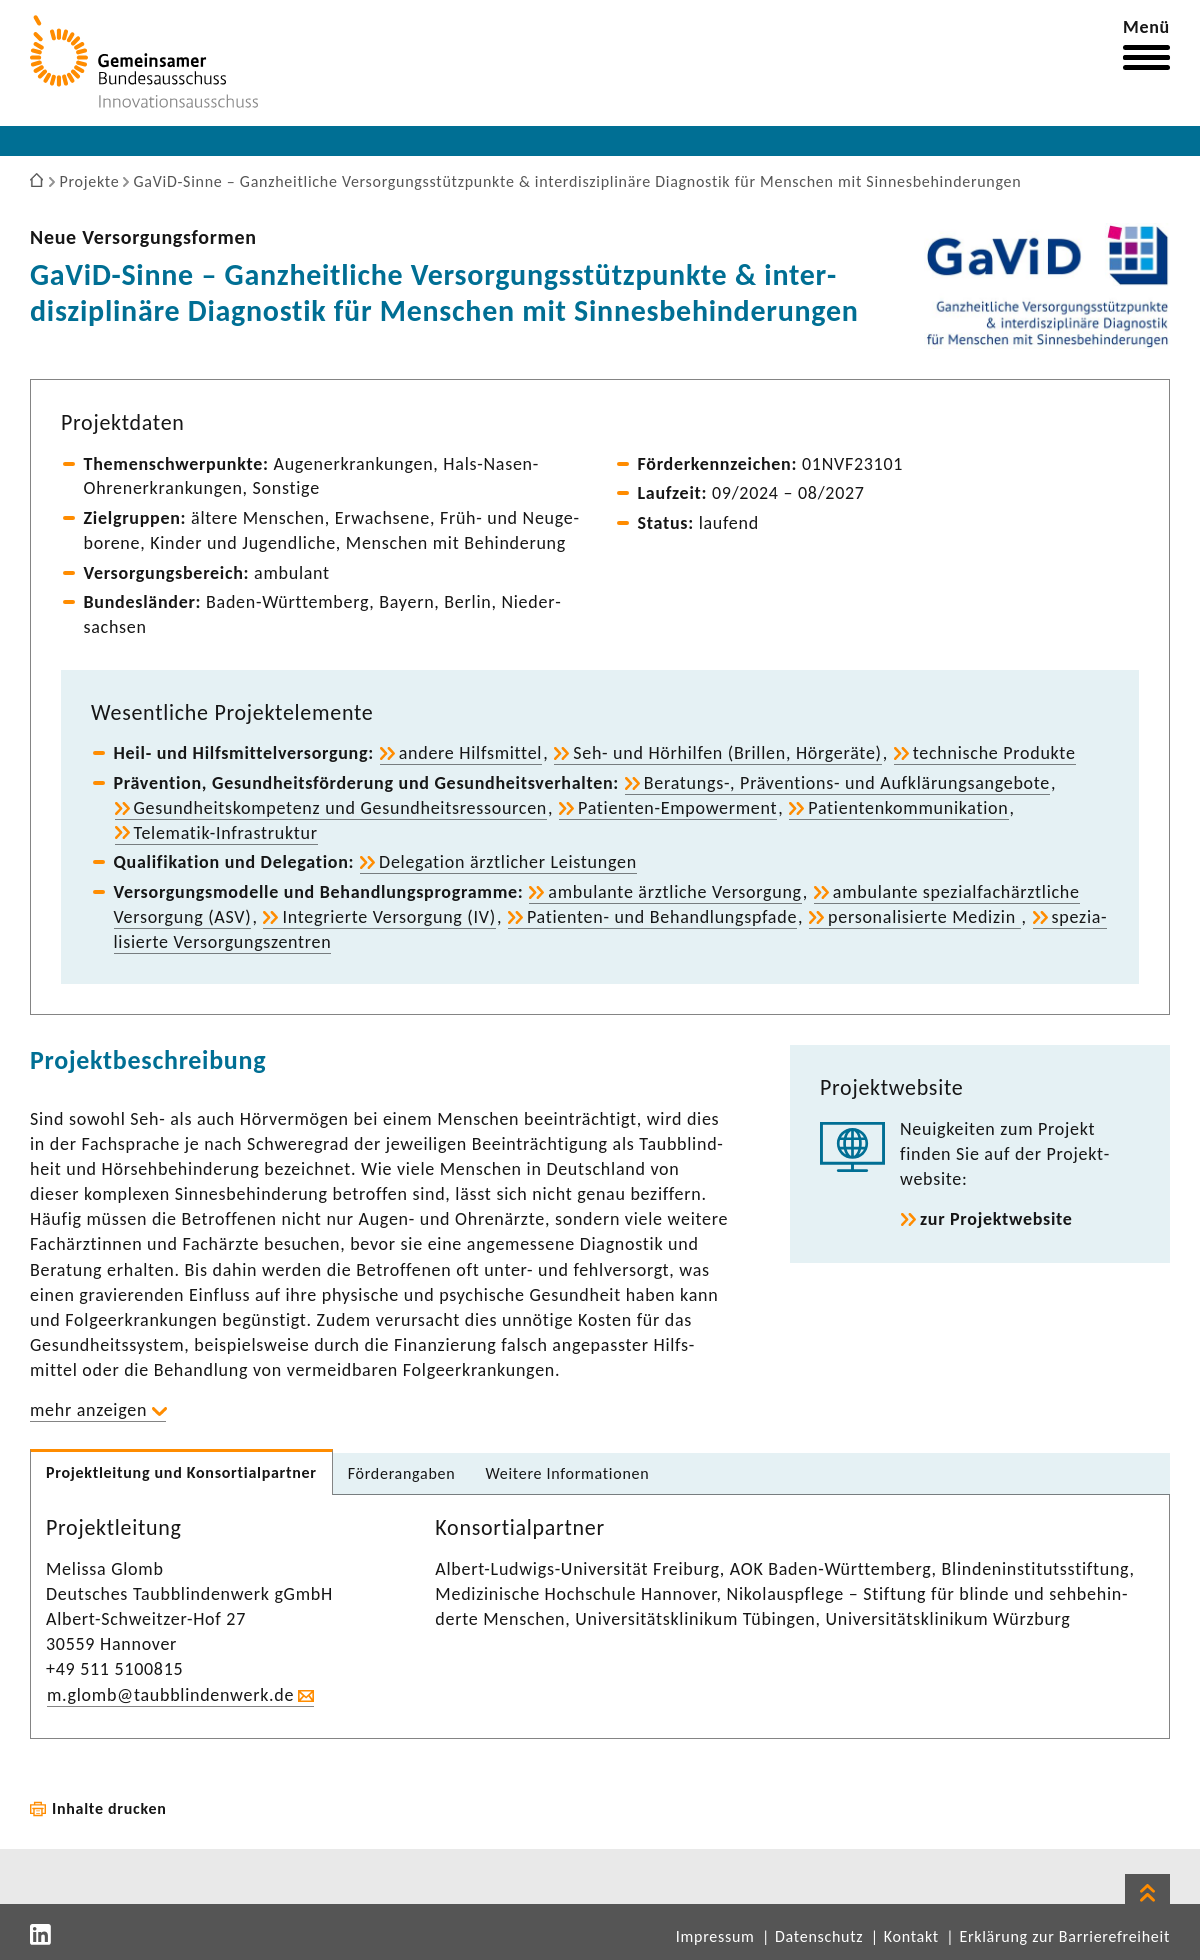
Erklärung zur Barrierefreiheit (1064, 1936)
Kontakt (911, 1936)
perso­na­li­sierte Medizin (924, 917)
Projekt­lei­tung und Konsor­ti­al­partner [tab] (181, 1472)
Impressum (715, 1936)
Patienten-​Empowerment (677, 808)
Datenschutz (819, 1936)
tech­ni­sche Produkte (994, 753)
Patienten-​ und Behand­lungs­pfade (662, 917)
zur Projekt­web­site (996, 1219)
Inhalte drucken (109, 1808)
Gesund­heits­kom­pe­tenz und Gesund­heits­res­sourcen (340, 808)
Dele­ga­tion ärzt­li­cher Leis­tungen (508, 862)
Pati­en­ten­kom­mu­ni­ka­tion (908, 808)
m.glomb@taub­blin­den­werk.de (170, 1695)
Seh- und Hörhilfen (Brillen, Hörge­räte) (727, 753)
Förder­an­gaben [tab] (402, 1473)
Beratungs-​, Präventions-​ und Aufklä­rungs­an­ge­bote (847, 783)
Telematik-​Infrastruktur (226, 833)
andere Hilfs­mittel (471, 753)
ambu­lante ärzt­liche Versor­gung (674, 892)
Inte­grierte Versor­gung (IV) (388, 917)
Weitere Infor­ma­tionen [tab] (567, 1473)
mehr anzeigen (88, 1410)
